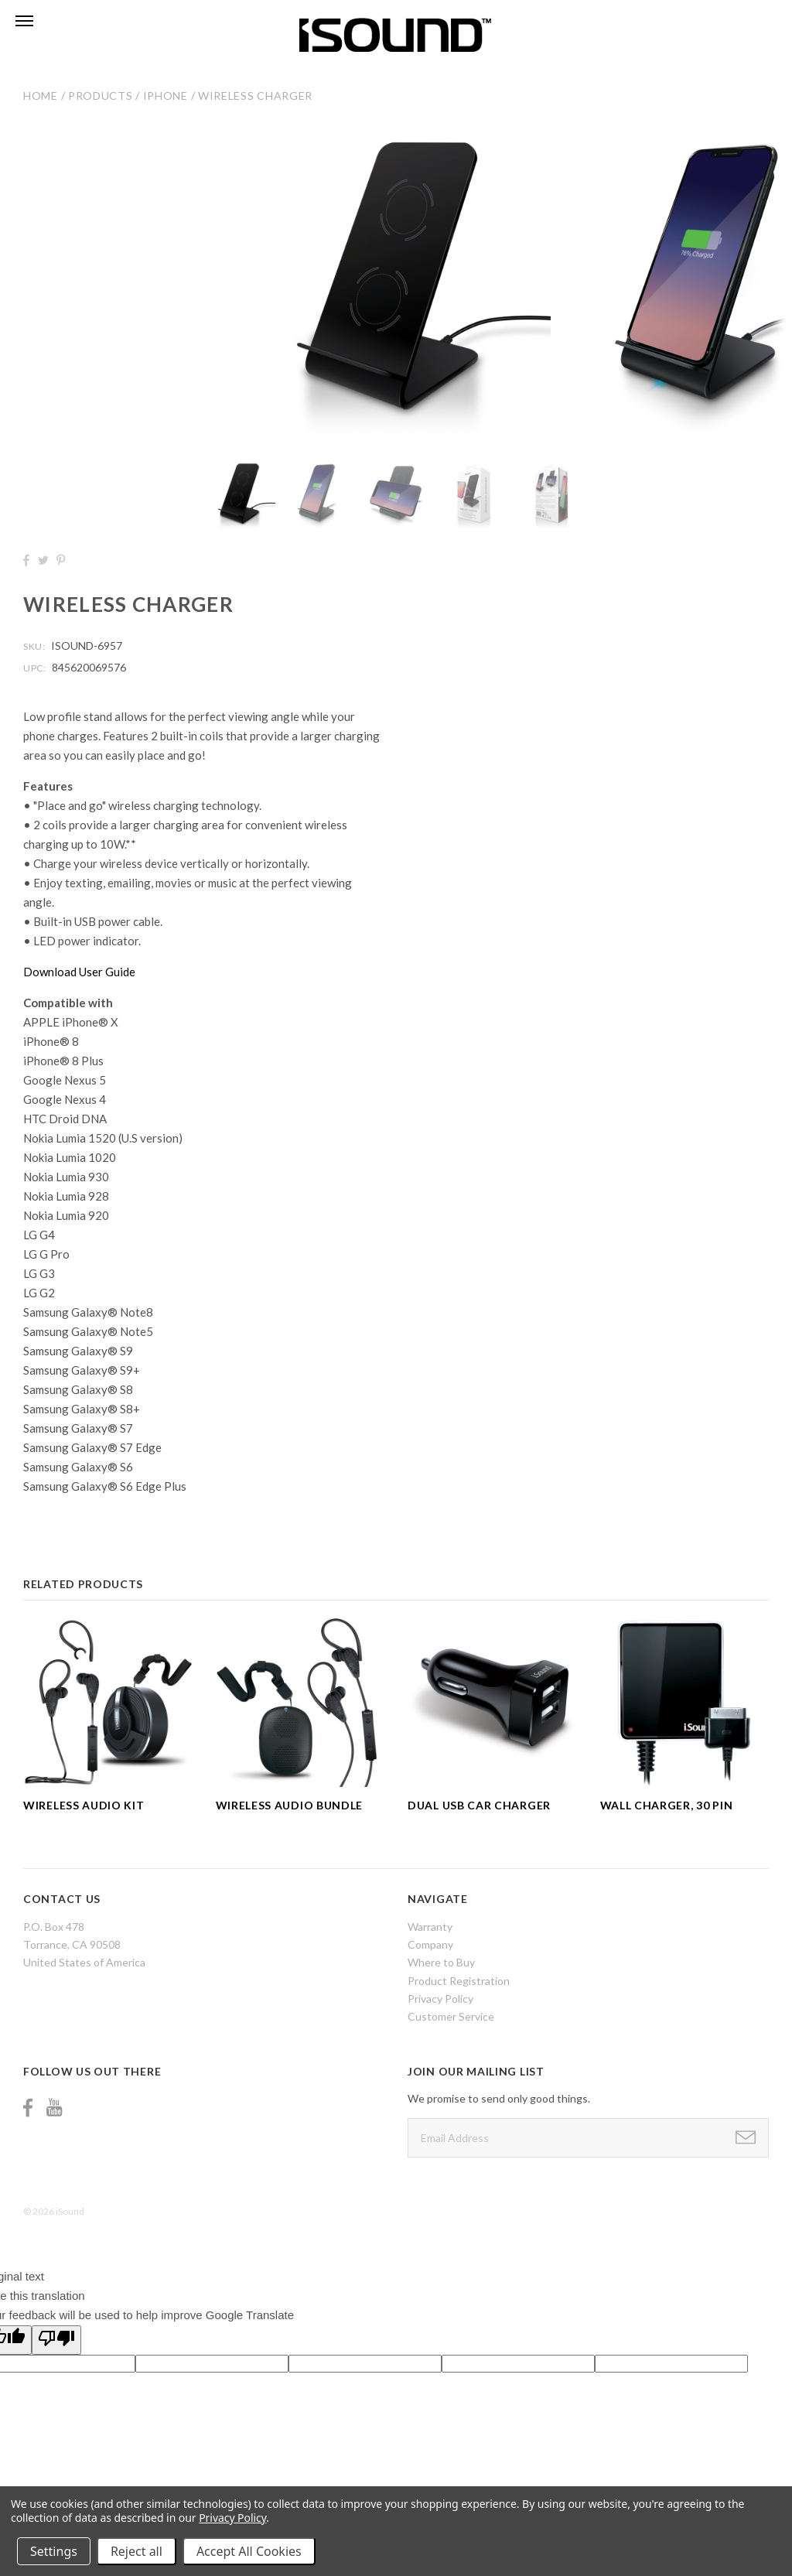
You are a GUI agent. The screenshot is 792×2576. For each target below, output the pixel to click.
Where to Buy (441, 1962)
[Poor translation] (56, 2340)
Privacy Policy (440, 1998)
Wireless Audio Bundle (290, 1805)
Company (430, 1944)
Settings (53, 2551)
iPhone (165, 95)
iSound (70, 2211)
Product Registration (459, 1980)
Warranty (430, 1926)
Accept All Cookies (249, 2551)
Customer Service (451, 2016)
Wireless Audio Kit (84, 1805)
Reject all (136, 2551)
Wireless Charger (255, 95)
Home (40, 95)
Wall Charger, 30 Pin (666, 1805)
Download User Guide (79, 972)
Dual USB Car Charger (479, 1805)
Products (100, 95)
